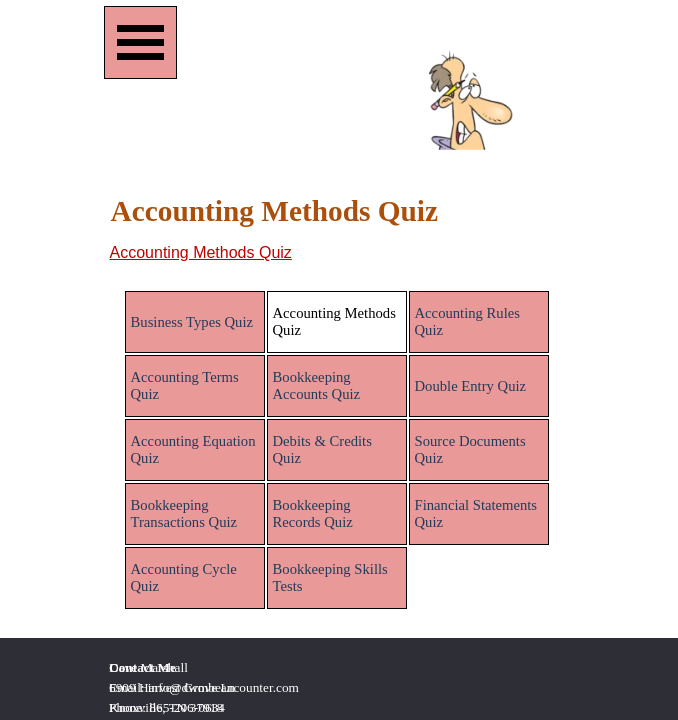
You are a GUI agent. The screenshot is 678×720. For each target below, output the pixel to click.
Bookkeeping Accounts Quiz (317, 385)
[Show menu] (140, 42)
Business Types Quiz (192, 322)
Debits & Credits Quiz (322, 449)
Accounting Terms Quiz (185, 385)
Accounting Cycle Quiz (184, 577)
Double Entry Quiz (471, 386)
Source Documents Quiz (470, 449)
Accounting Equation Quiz (193, 449)
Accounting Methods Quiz (201, 252)
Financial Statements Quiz (476, 513)
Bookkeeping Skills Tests (330, 577)
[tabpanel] (339, 253)
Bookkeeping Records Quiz (313, 513)
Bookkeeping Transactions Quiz (184, 513)
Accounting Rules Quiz (467, 321)
